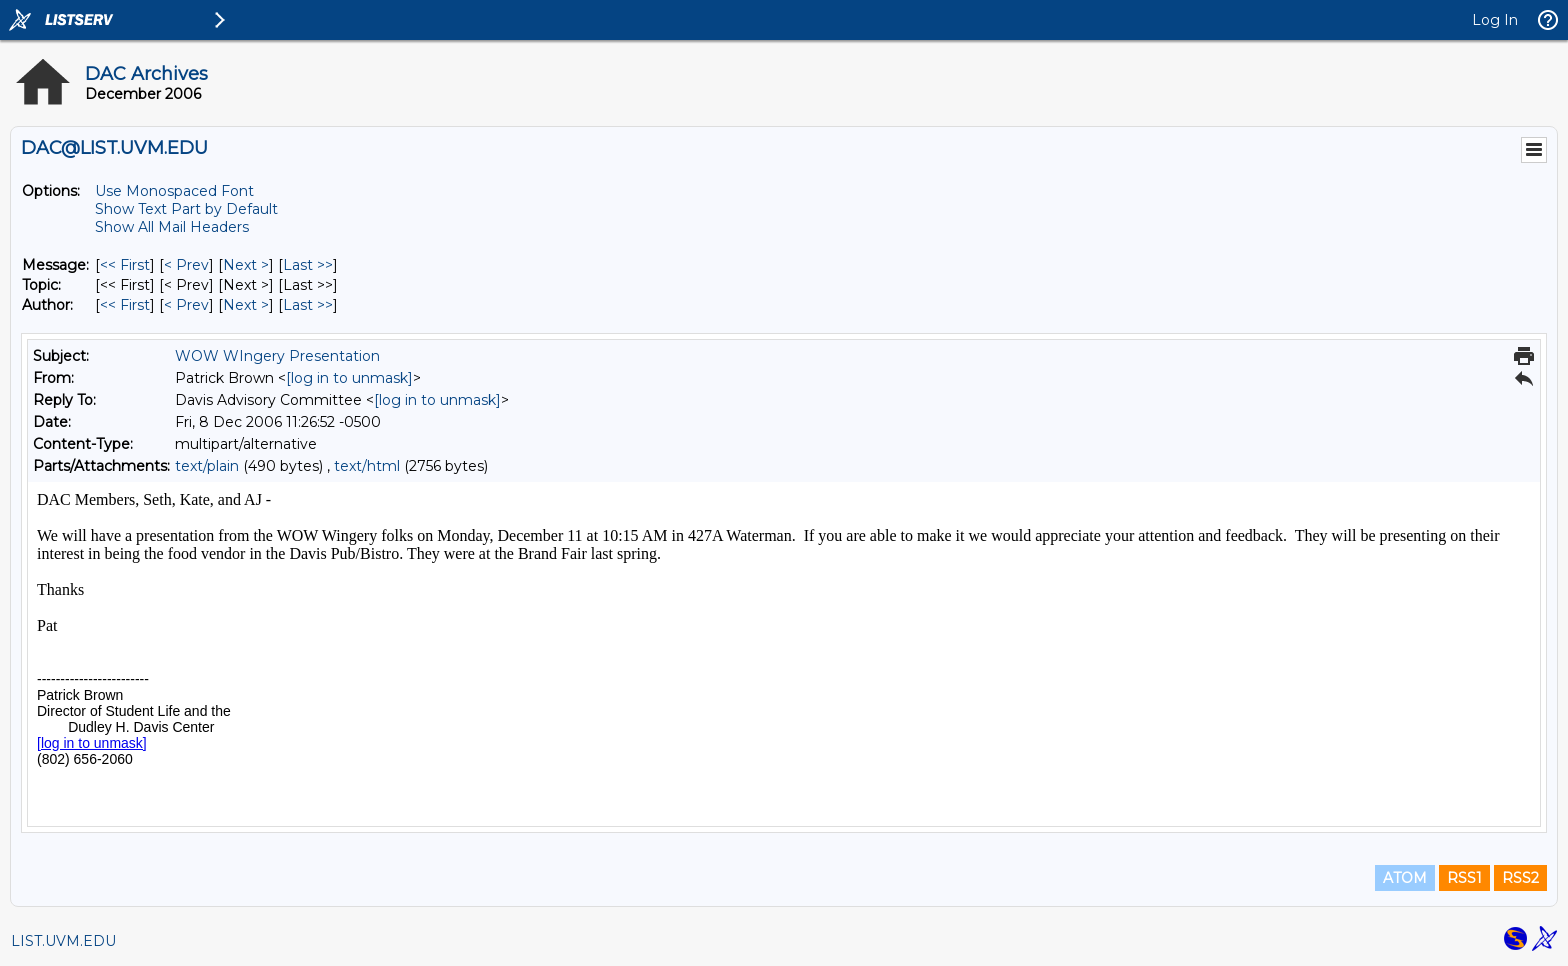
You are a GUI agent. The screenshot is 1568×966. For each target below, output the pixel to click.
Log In (1495, 20)
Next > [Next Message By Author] (246, 305)
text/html (367, 466)
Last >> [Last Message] (308, 265)
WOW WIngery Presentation (277, 356)
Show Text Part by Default (186, 209)
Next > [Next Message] (246, 265)
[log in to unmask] (349, 378)
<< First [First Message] (125, 265)
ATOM (1405, 878)
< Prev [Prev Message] (186, 265)
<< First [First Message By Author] (125, 305)
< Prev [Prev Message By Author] (186, 305)
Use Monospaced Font (174, 191)
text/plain (207, 466)
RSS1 (1464, 878)
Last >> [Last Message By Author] (308, 305)
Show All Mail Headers (172, 227)
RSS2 (1520, 878)
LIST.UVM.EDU (63, 941)
